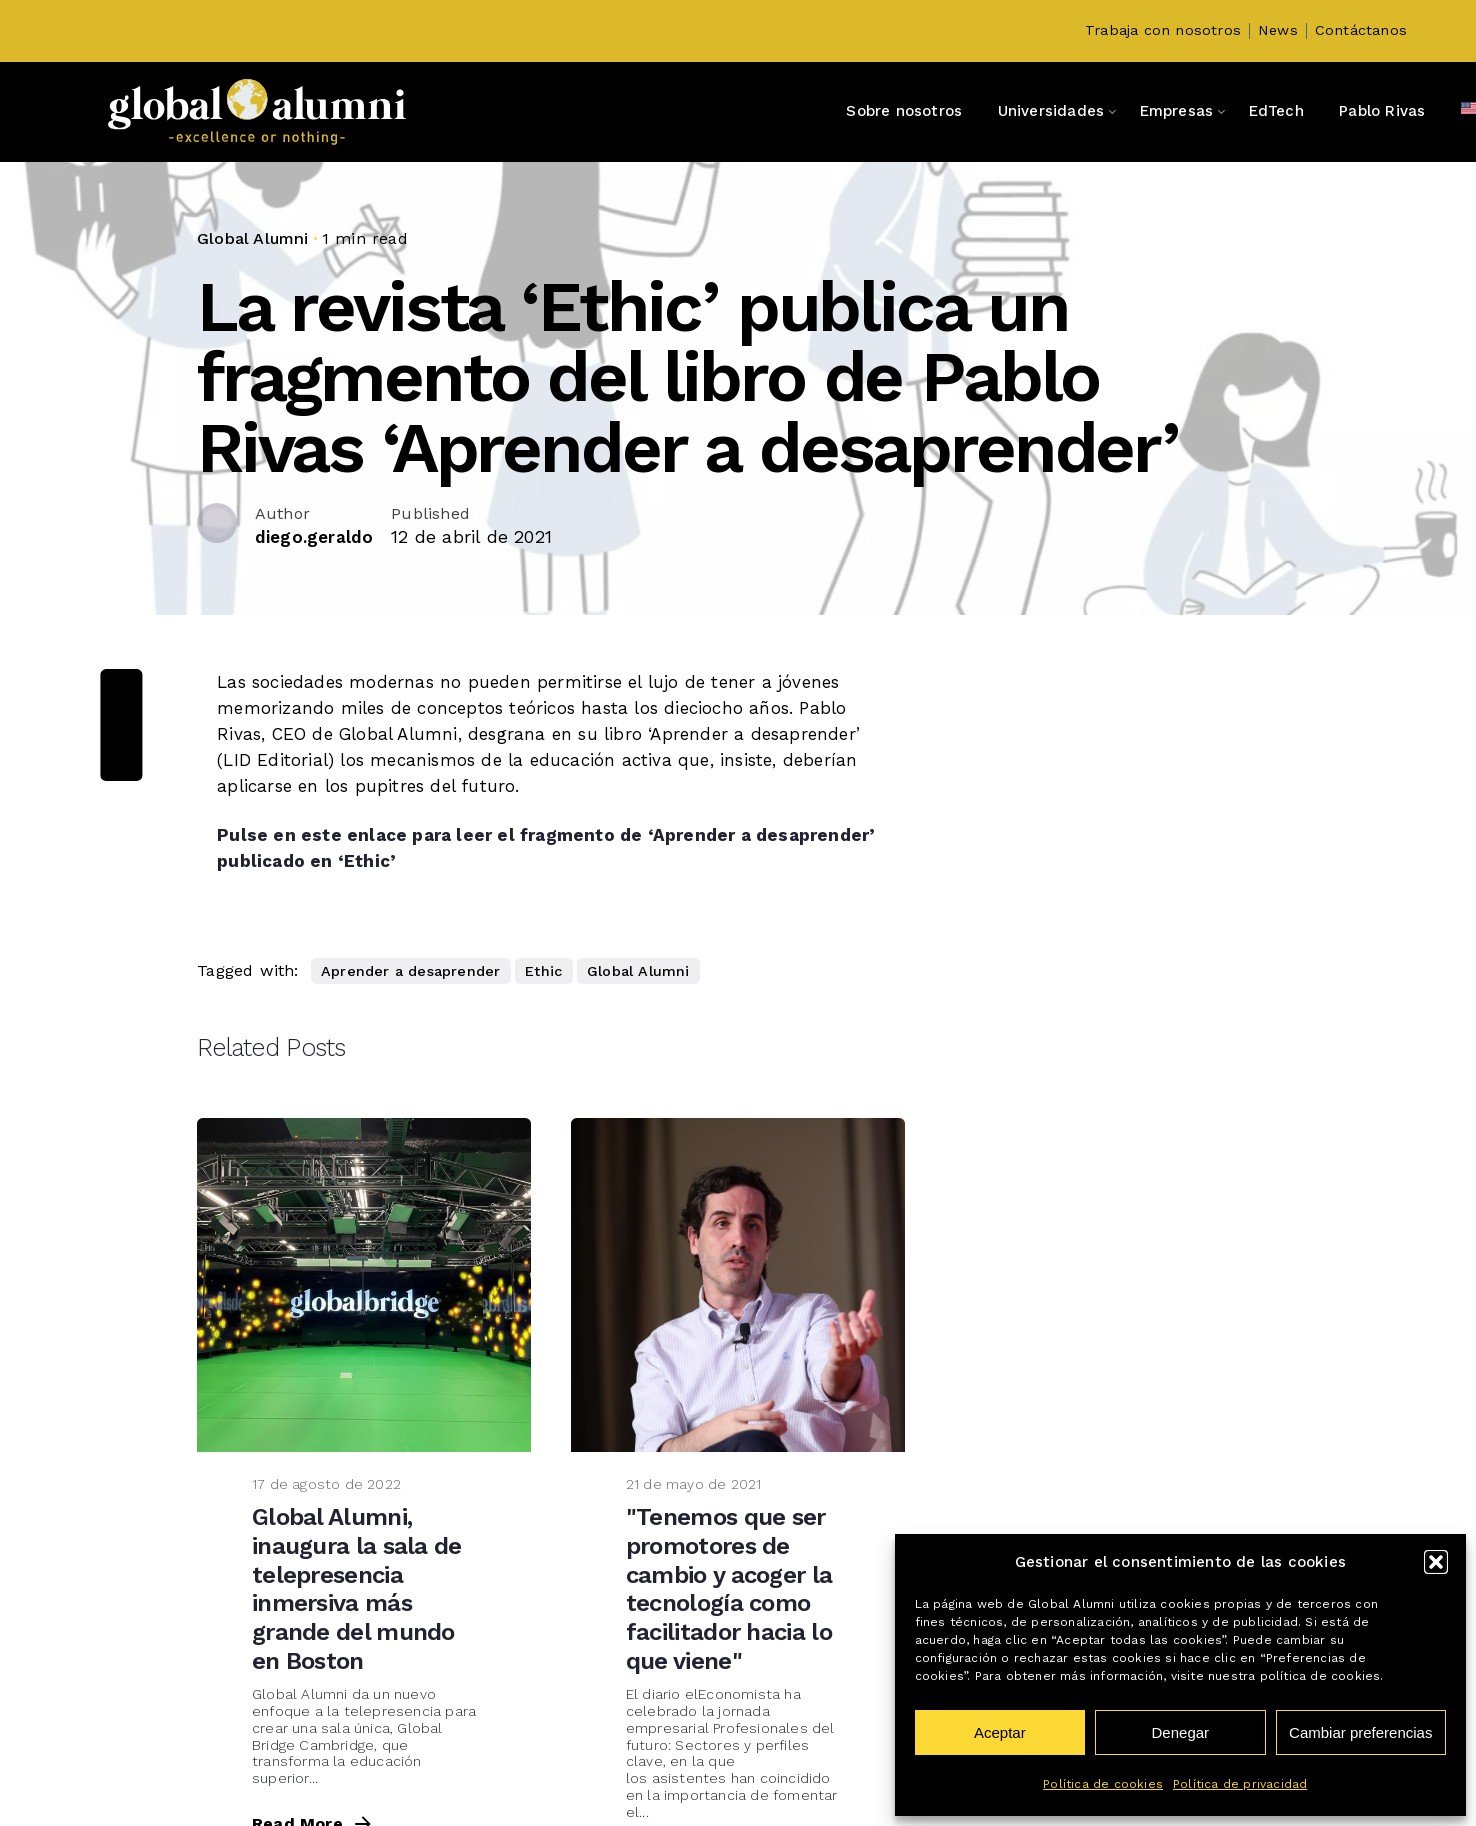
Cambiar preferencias (1360, 1732)
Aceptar (1000, 1732)
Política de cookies (1103, 1784)
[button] (1436, 1562)
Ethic (543, 971)
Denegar (1181, 1732)
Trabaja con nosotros (1163, 30)
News (1278, 30)
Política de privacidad (1240, 1784)
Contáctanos (1361, 30)
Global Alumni (253, 238)
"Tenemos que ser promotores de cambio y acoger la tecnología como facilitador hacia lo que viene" (729, 1589)
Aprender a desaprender (410, 971)
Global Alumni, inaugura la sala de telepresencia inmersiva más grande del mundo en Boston (357, 1589)
